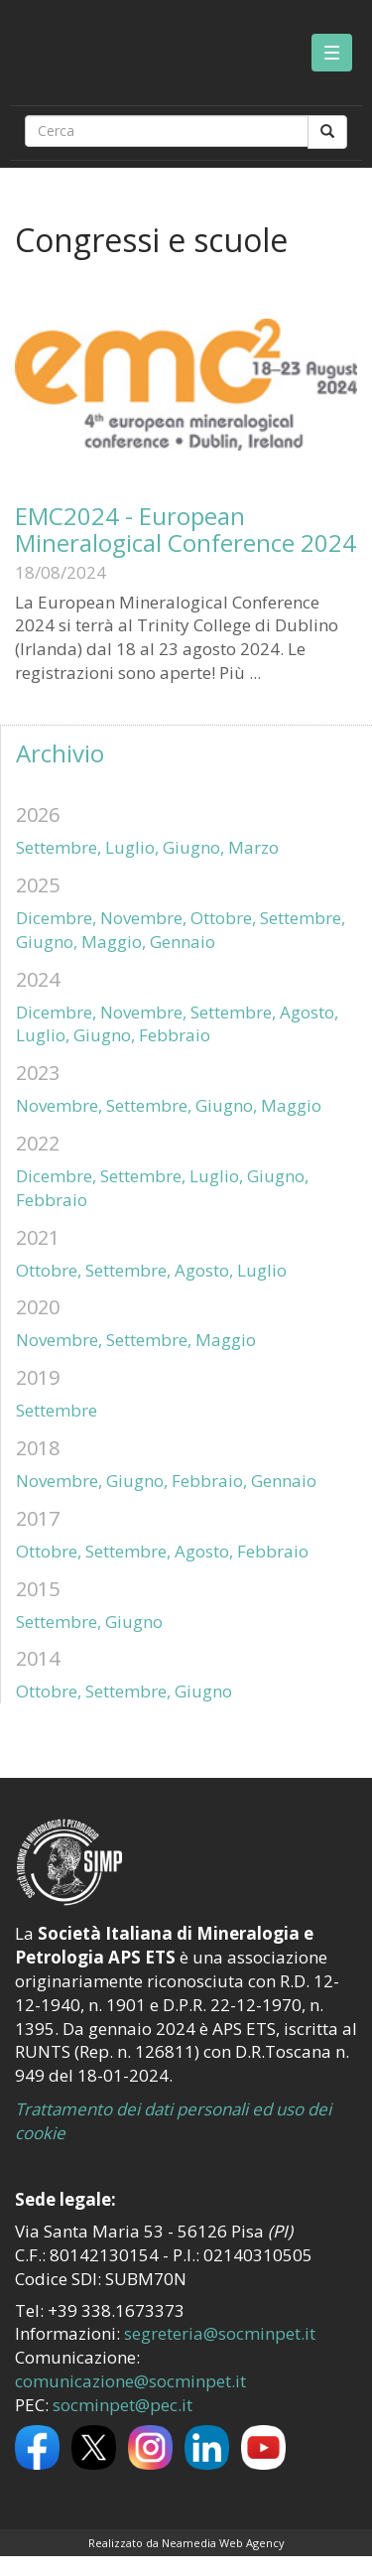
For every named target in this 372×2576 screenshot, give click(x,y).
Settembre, (58, 847)
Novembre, (143, 917)
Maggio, (113, 941)
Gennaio (182, 941)
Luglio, (132, 847)
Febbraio (174, 1034)
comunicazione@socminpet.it (130, 2381)
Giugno (134, 1621)
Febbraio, (209, 1480)
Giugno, (193, 847)
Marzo (253, 847)
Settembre (56, 1410)
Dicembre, (56, 917)
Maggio (291, 1105)
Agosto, (309, 1012)
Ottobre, (223, 917)
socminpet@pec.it (122, 2404)
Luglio (262, 1270)
